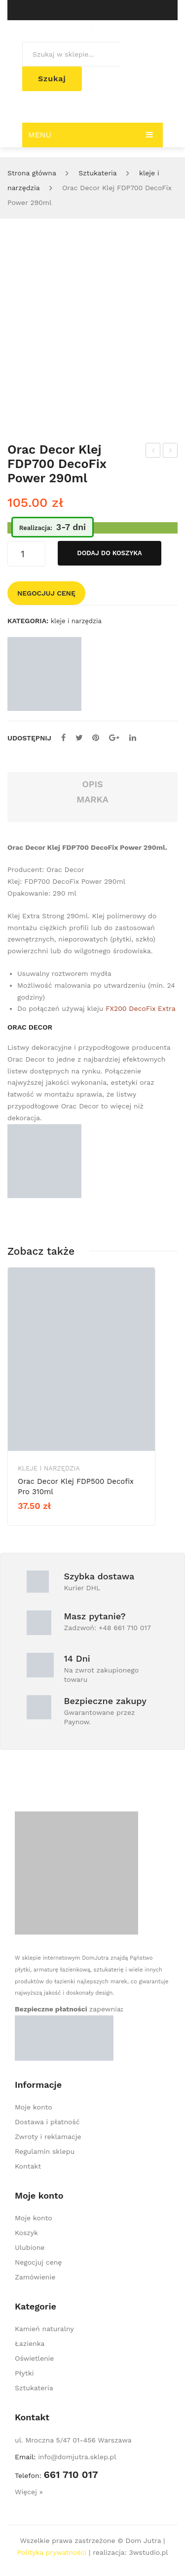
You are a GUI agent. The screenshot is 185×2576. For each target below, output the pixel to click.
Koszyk (26, 2233)
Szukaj (52, 78)
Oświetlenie (34, 2358)
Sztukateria (97, 173)
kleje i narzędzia (76, 621)
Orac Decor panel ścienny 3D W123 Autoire (153, 452)
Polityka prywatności (51, 2552)
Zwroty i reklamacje (48, 2137)
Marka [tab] (92, 799)
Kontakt (28, 2166)
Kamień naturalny (44, 2329)
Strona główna (31, 173)
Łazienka (29, 2343)
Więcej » (29, 2492)
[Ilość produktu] (26, 553)
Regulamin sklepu (44, 2151)
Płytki (24, 2373)
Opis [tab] (92, 784)
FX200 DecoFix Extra (141, 1008)
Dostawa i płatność (47, 2122)
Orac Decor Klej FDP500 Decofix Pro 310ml (170, 452)
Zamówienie (35, 2277)
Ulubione (29, 2247)
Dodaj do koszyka (109, 553)
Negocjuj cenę (46, 593)
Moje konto (33, 2107)
